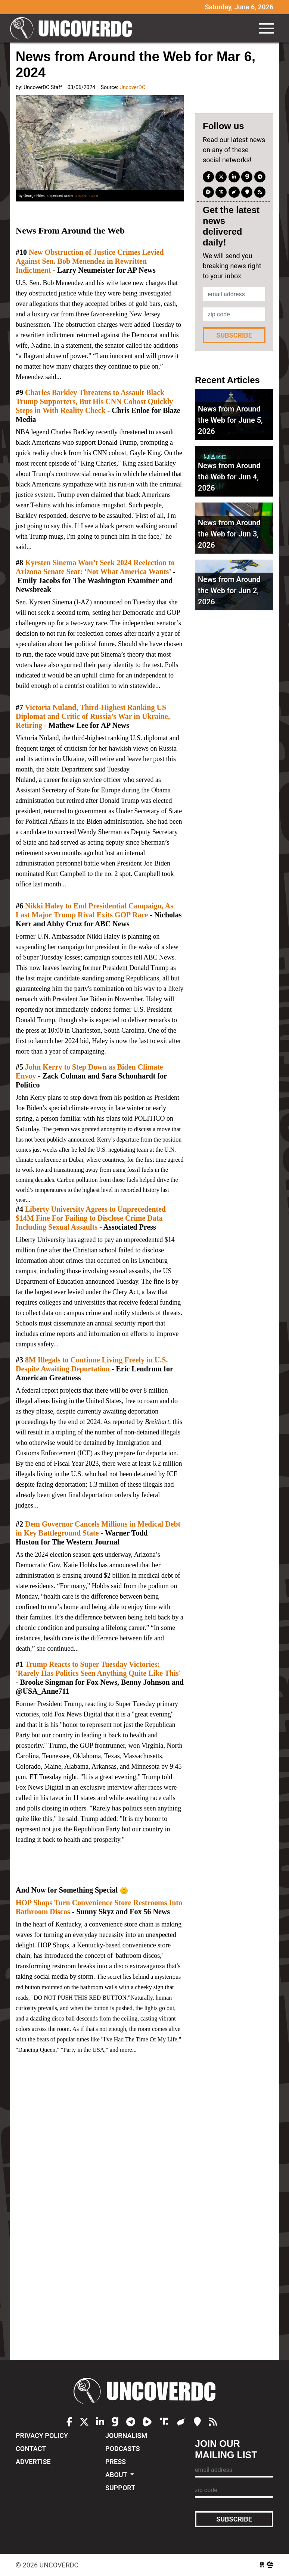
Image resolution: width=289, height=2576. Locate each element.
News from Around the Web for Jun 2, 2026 (229, 590)
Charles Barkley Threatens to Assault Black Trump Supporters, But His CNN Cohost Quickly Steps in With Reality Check (94, 401)
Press (115, 2462)
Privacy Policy (42, 2435)
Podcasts (122, 2449)
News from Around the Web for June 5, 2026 (230, 420)
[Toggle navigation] (266, 28)
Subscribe (234, 335)
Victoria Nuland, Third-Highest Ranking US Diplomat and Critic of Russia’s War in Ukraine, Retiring (93, 716)
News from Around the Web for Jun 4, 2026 (229, 476)
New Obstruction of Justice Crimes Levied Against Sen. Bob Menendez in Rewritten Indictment (90, 261)
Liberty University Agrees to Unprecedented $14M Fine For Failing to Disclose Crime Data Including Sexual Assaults (91, 1218)
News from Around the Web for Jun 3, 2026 (229, 534)
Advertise (33, 2462)
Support (120, 2488)
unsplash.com (86, 196)
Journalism (126, 2435)
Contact (31, 2449)
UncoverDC (73, 28)
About (117, 2475)
